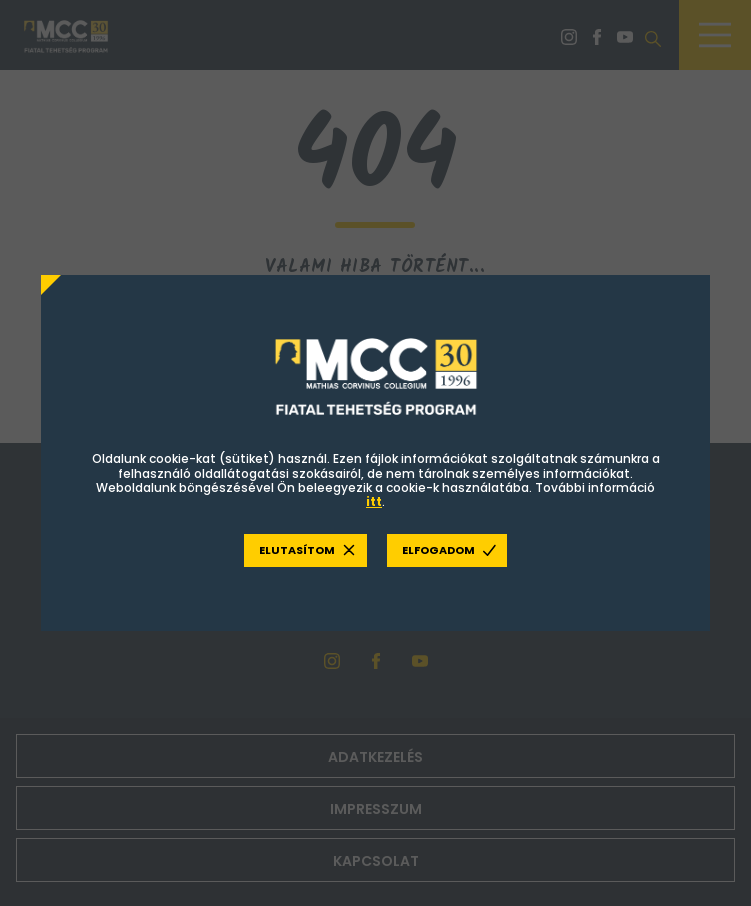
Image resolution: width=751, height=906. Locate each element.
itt (374, 502)
